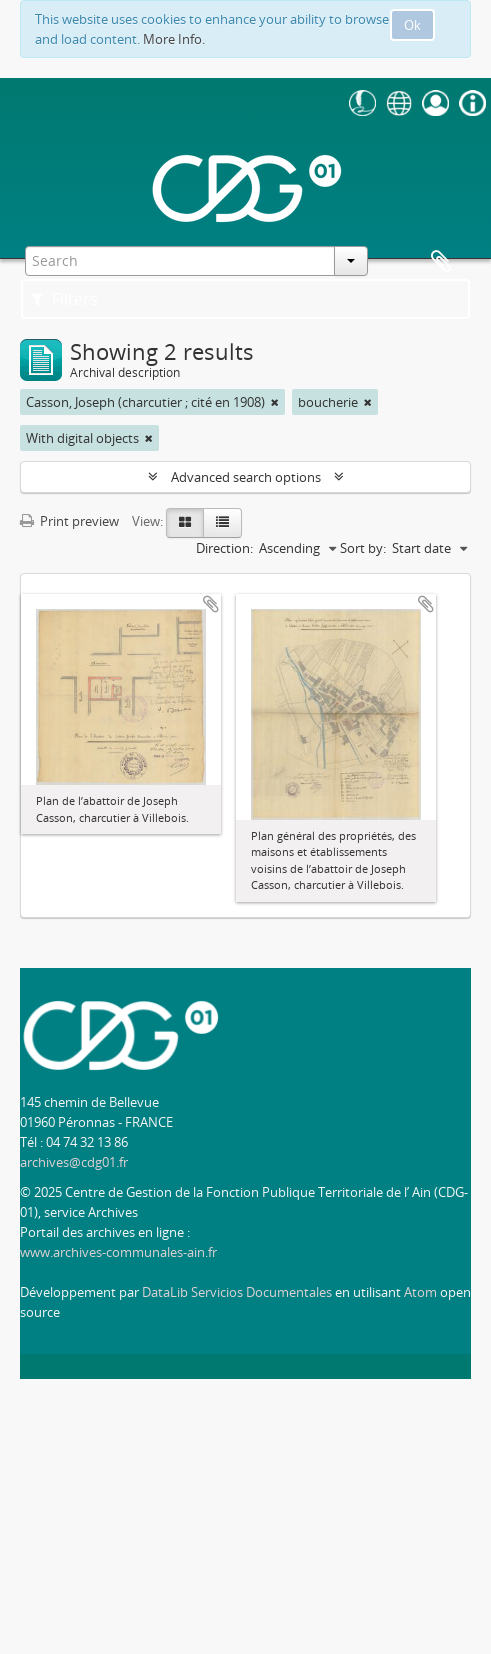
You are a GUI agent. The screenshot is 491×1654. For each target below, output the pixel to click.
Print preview (69, 521)
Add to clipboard (211, 604)
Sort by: (363, 548)
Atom (420, 1292)
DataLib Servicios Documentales (237, 1292)
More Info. (174, 39)
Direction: (224, 548)
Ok (412, 25)
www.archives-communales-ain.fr (118, 1252)
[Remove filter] (275, 402)
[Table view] (222, 523)
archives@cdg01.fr (74, 1162)
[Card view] (185, 523)
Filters (64, 299)
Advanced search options (246, 477)
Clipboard (441, 262)
